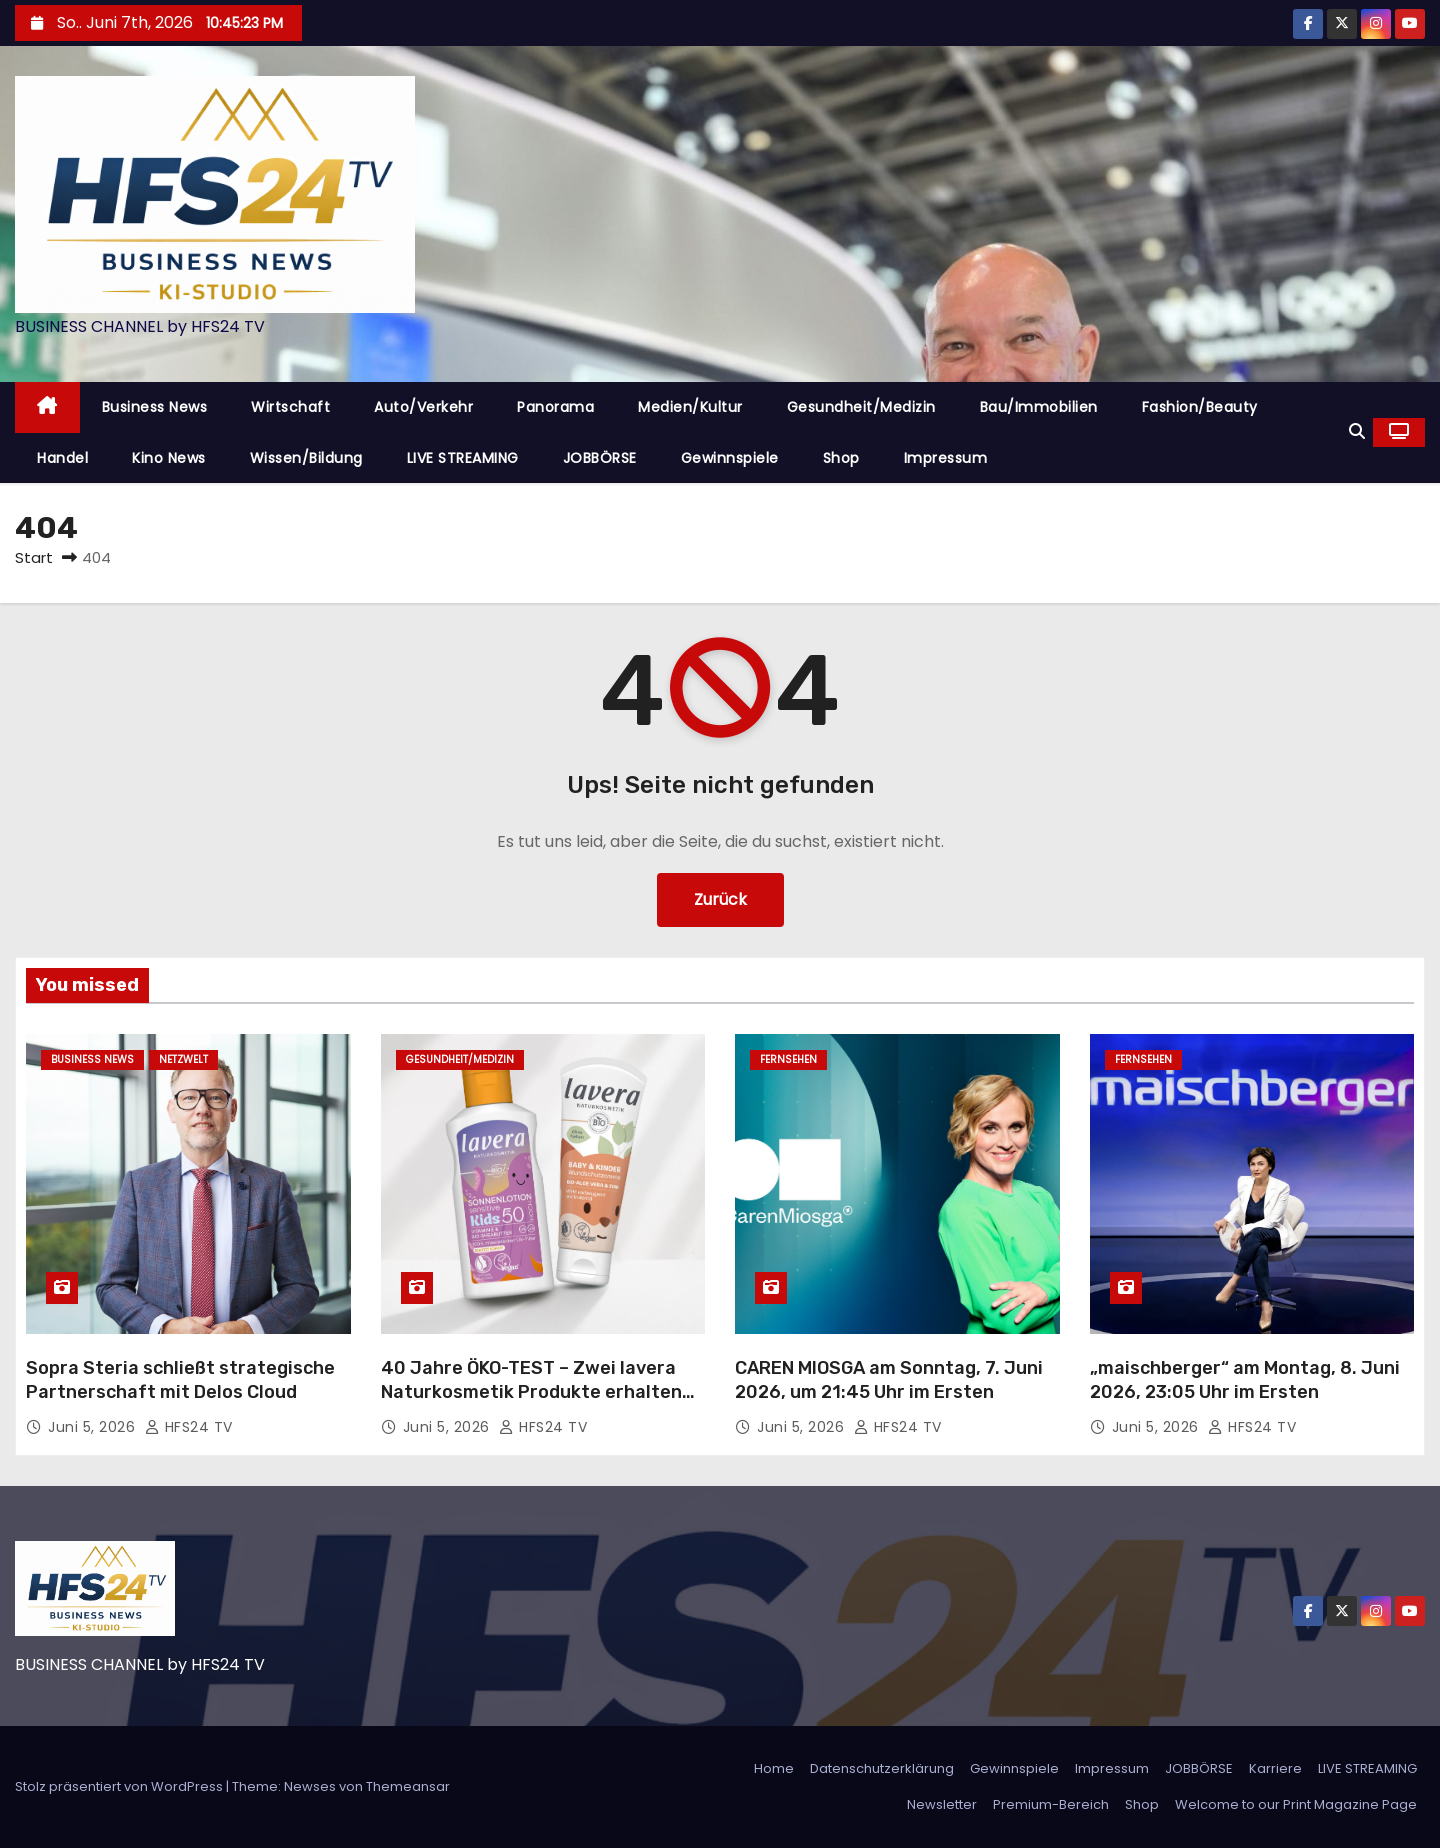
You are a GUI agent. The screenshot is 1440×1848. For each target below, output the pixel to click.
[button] (1357, 431)
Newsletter (942, 1804)
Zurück (720, 899)
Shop (841, 458)
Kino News (169, 458)
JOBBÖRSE (600, 458)
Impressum (946, 458)
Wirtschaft (290, 407)
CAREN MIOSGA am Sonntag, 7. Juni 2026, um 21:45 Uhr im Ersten (889, 1380)
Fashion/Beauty (1200, 407)
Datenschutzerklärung (882, 1768)
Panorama (555, 407)
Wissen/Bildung (306, 458)
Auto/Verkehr (423, 407)
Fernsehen (788, 1059)
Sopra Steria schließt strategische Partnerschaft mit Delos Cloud (180, 1380)
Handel (62, 458)
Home (774, 1768)
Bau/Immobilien (1039, 407)
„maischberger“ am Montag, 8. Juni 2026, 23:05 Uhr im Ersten (1245, 1380)
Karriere (1275, 1768)
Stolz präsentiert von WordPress (120, 1786)
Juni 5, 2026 (94, 1427)
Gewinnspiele (730, 458)
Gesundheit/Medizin (861, 407)
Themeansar (408, 1786)
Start (34, 557)
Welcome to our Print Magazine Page (1296, 1804)
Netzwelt (183, 1059)
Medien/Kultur (690, 407)
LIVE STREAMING (463, 458)
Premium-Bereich (1051, 1804)
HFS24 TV (189, 1427)
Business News (155, 407)
